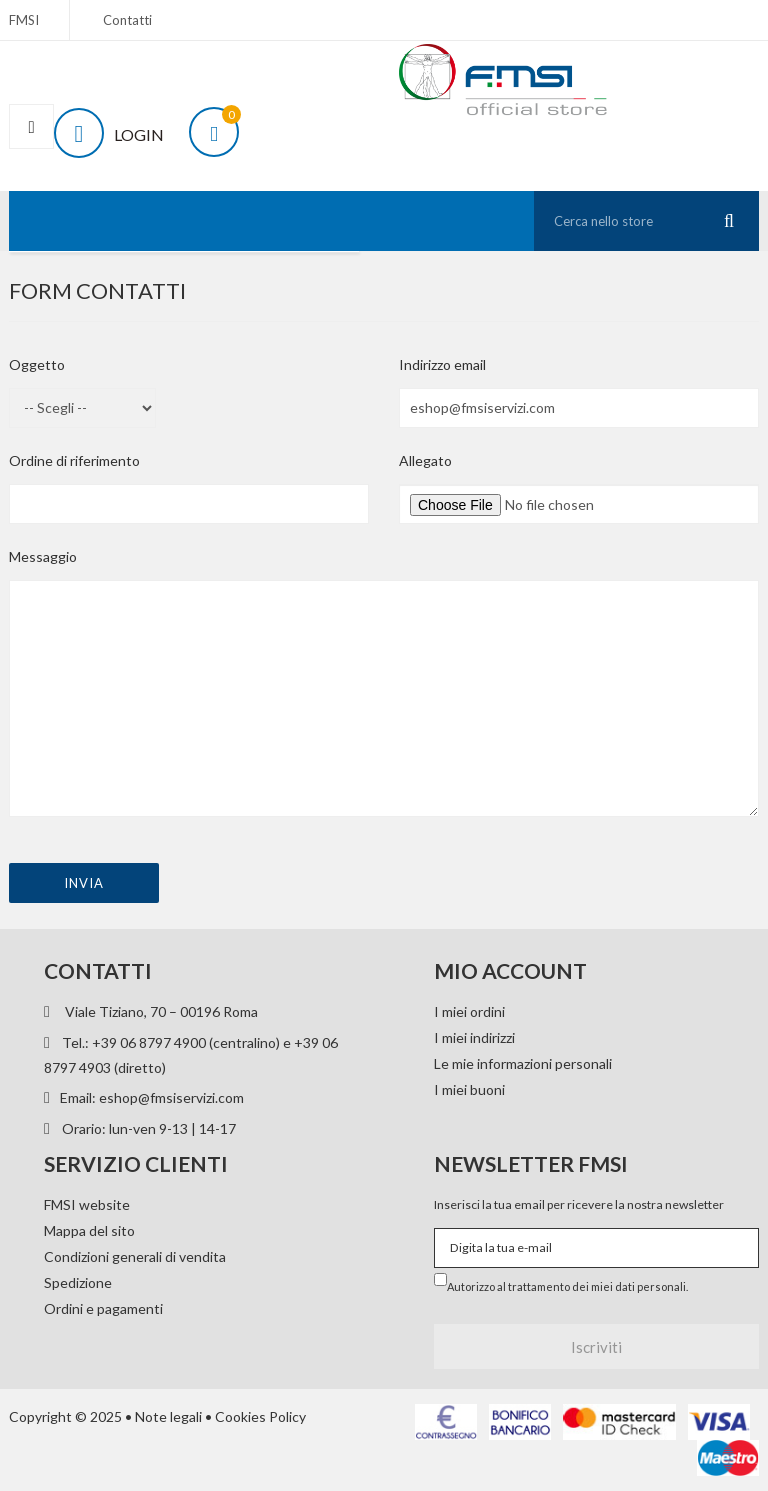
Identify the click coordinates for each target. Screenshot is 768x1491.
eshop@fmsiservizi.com (171, 1097)
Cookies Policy (260, 1416)
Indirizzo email (442, 364)
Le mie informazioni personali (523, 1063)
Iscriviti (596, 1347)
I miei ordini (469, 1011)
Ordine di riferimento (74, 460)
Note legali (168, 1416)
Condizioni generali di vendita (135, 1256)
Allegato (425, 460)
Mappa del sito (89, 1230)
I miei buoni (469, 1089)
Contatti (127, 20)
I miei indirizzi (474, 1037)
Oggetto (37, 364)
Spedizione (78, 1282)
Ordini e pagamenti (103, 1308)
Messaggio (43, 556)
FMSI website (87, 1204)
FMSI (24, 20)
